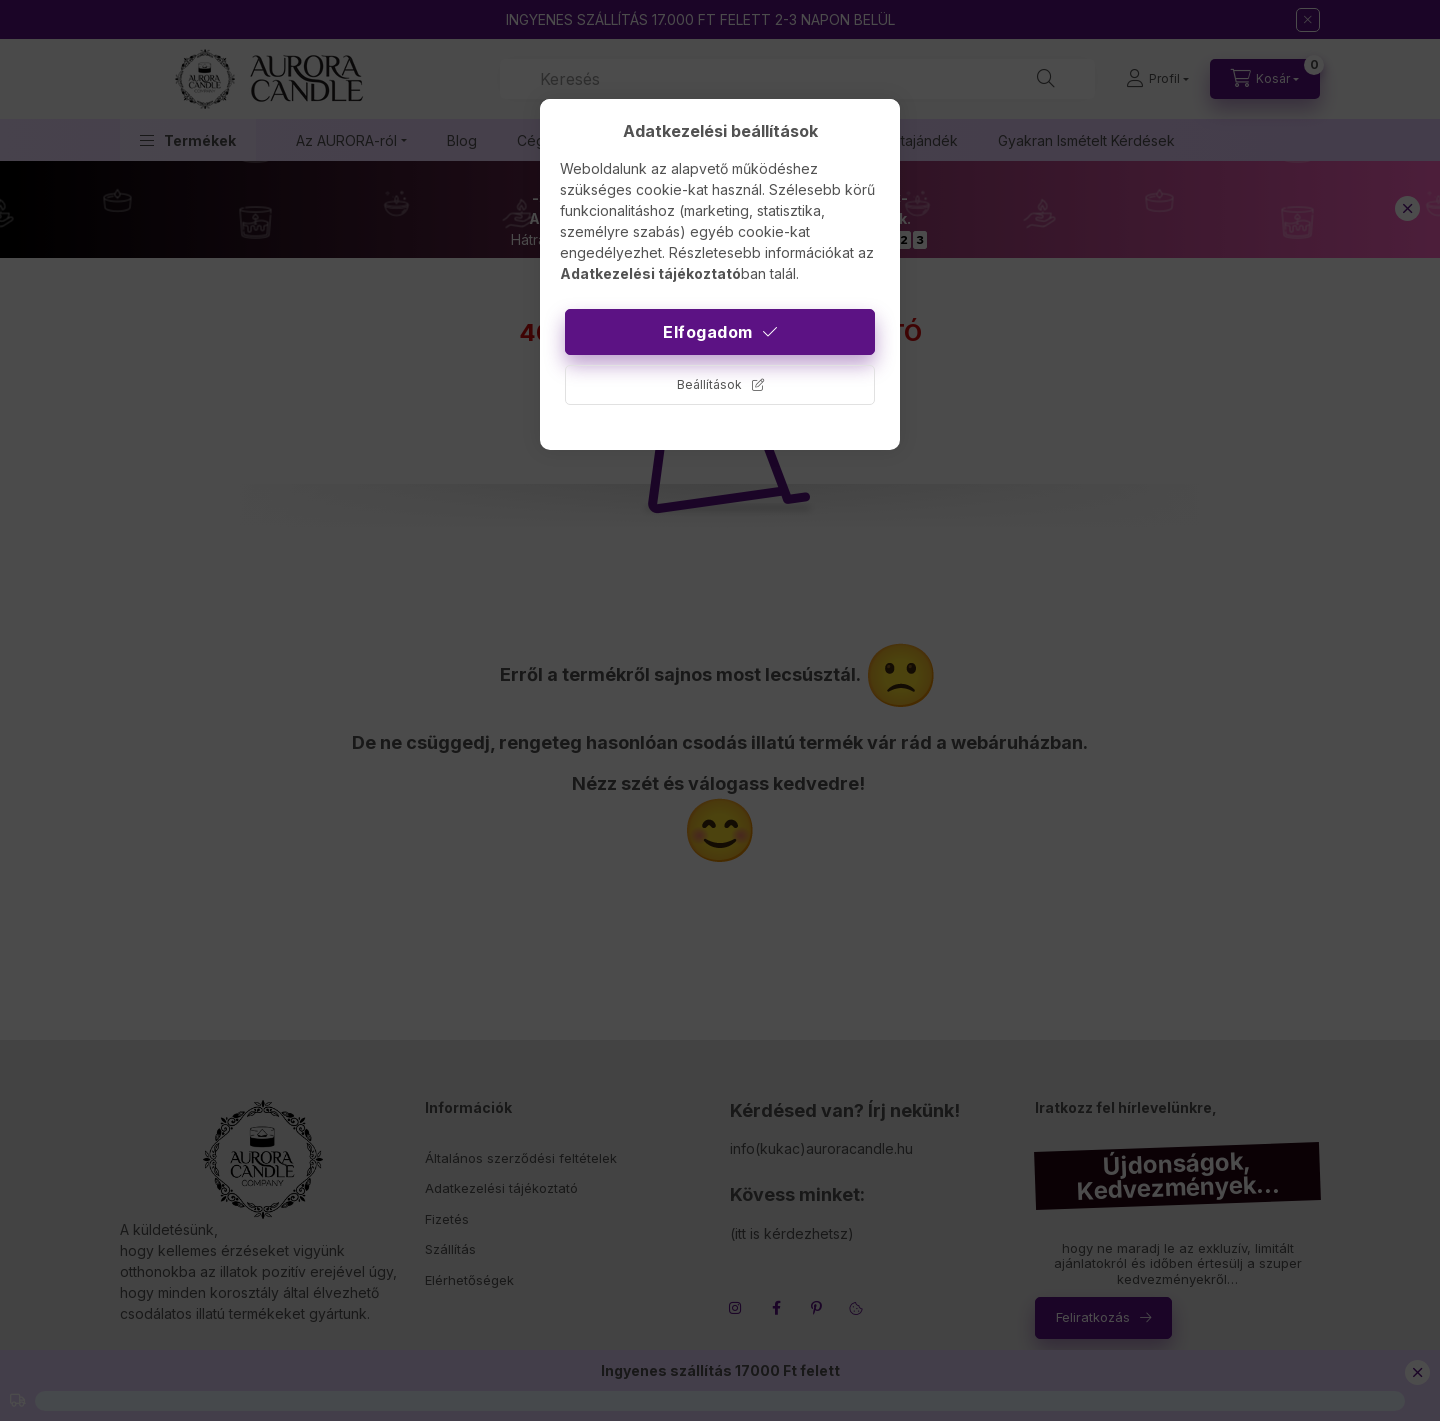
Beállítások (709, 384)
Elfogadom (708, 332)
